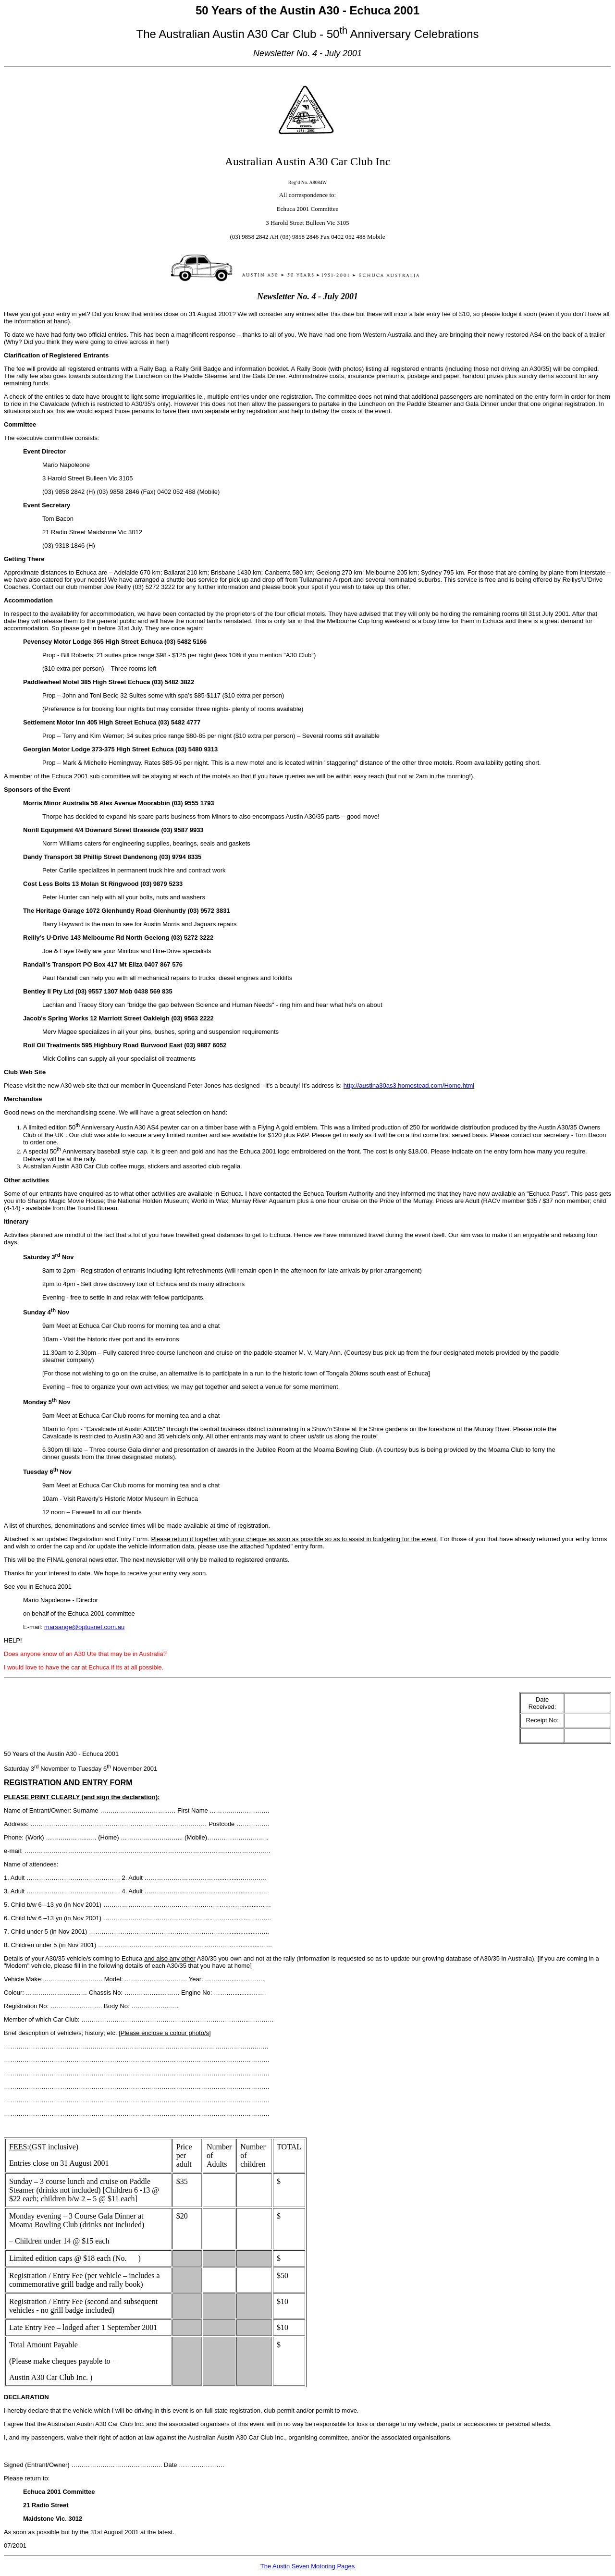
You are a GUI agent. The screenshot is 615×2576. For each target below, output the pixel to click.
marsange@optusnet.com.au (84, 1627)
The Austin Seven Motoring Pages (307, 2566)
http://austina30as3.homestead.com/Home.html (409, 1085)
